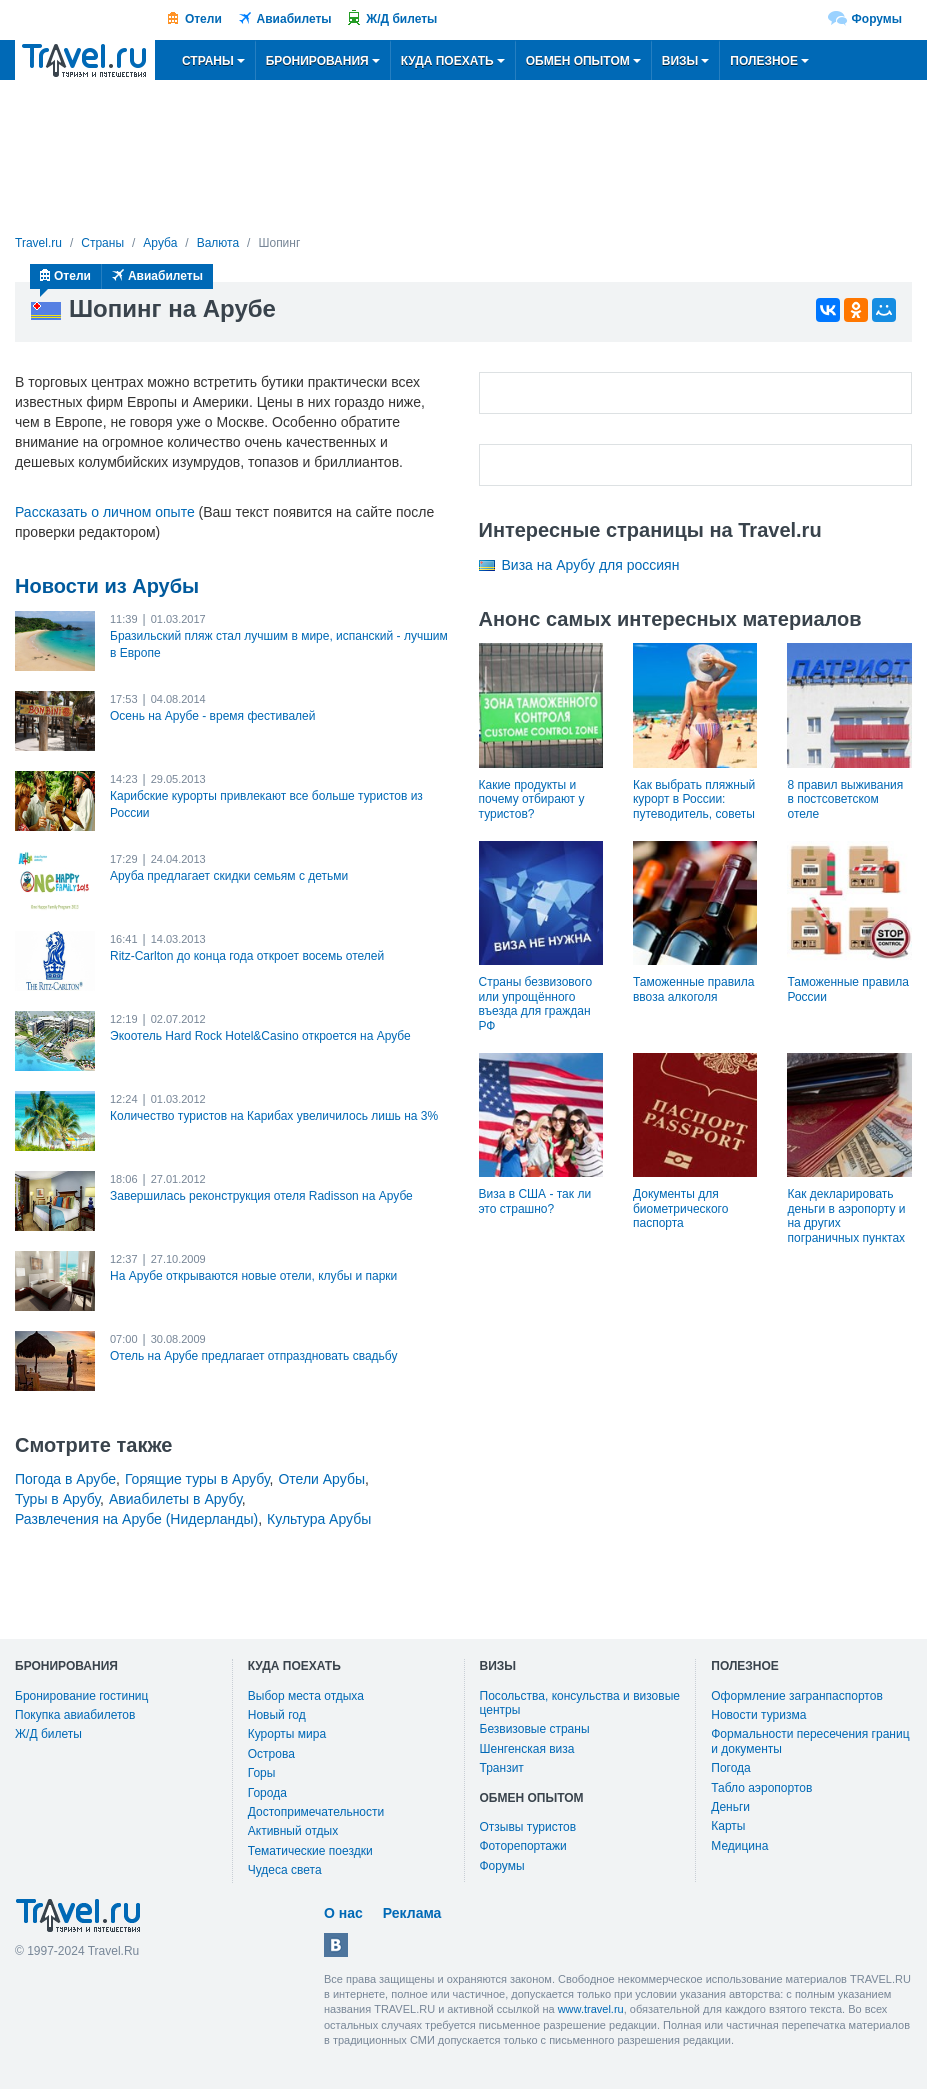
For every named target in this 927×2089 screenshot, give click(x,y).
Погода (731, 1768)
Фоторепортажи (523, 1846)
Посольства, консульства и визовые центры (580, 1703)
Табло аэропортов (761, 1788)
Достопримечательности (316, 1812)
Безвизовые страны (535, 1729)
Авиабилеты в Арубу (175, 1499)
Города (267, 1793)
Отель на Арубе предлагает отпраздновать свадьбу (253, 1356)
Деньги (730, 1807)
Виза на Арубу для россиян (591, 565)
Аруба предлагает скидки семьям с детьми (229, 876)
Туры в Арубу (57, 1499)
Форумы (877, 19)
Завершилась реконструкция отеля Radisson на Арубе (261, 1196)
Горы (262, 1773)
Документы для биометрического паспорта (680, 1208)
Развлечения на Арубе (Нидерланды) (136, 1519)
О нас (343, 1913)
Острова (271, 1754)
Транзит (502, 1768)
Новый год (277, 1715)
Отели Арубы (321, 1479)
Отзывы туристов (528, 1827)
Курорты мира (287, 1734)
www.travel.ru (591, 2009)
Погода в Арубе (65, 1479)
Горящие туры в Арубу (197, 1479)
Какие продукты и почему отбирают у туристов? (532, 799)
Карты (728, 1826)
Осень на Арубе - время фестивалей (212, 716)
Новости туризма (758, 1715)
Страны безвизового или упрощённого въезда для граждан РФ (536, 1003)
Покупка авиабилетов (75, 1715)
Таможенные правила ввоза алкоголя (693, 989)
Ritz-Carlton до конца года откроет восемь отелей (247, 956)
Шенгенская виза (527, 1749)
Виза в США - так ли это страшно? (535, 1201)
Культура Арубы (319, 1519)
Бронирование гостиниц (81, 1696)
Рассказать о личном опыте (105, 512)
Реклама (412, 1913)
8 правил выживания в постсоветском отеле (845, 799)
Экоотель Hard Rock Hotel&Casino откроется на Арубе (260, 1036)
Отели (203, 19)
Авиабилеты (294, 19)
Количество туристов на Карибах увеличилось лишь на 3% (274, 1116)
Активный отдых (293, 1831)
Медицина (739, 1846)
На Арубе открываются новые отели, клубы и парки (253, 1276)
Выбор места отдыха (306, 1696)
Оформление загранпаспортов (797, 1696)
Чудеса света (285, 1870)
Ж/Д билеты (401, 19)
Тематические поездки (310, 1851)
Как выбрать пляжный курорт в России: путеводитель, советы (694, 799)
